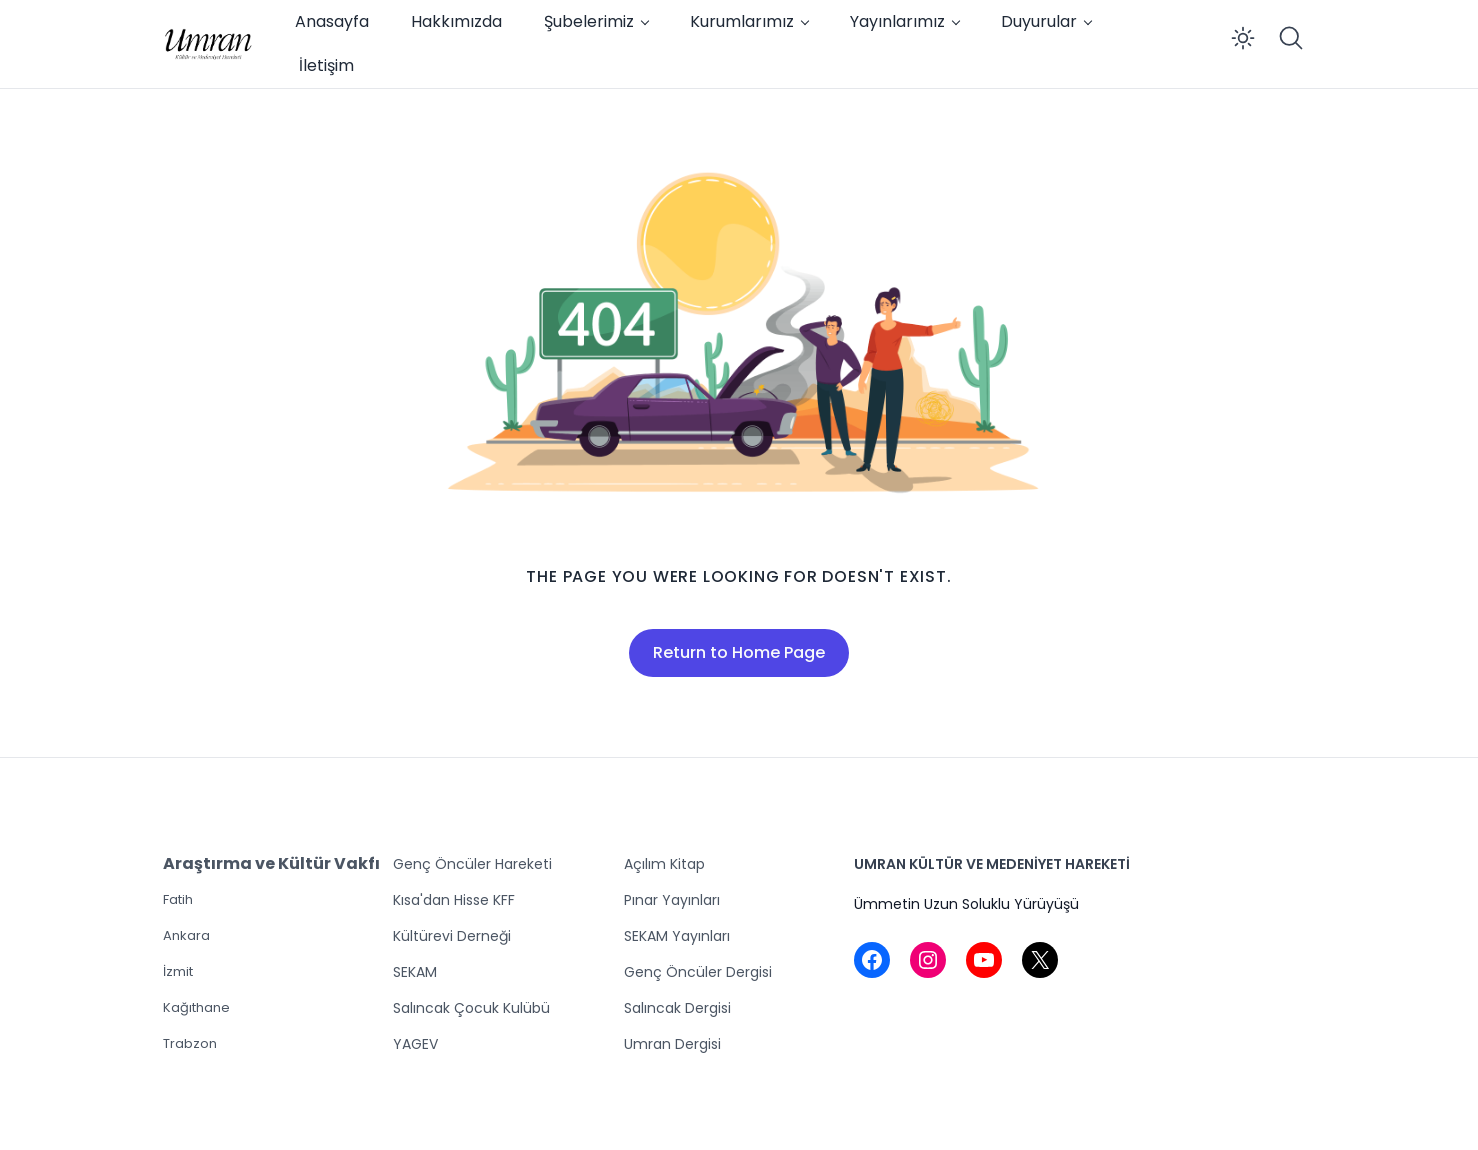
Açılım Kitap (664, 864)
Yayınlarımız (897, 21)
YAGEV (415, 1044)
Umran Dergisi (672, 1044)
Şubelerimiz (589, 21)
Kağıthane (196, 1007)
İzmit (178, 971)
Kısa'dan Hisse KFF (454, 900)
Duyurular (1039, 21)
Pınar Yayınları (672, 900)
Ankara (186, 935)
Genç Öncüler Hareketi (472, 864)
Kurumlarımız (742, 21)
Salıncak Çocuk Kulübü (471, 1008)
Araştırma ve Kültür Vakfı (271, 863)
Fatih (178, 899)
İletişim (326, 65)
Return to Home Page (739, 652)
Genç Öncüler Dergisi (698, 972)
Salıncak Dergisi (677, 1008)
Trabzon (190, 1043)
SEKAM (415, 972)
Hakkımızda (456, 21)
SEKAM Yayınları (677, 936)
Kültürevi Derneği (452, 936)
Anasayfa (332, 21)
